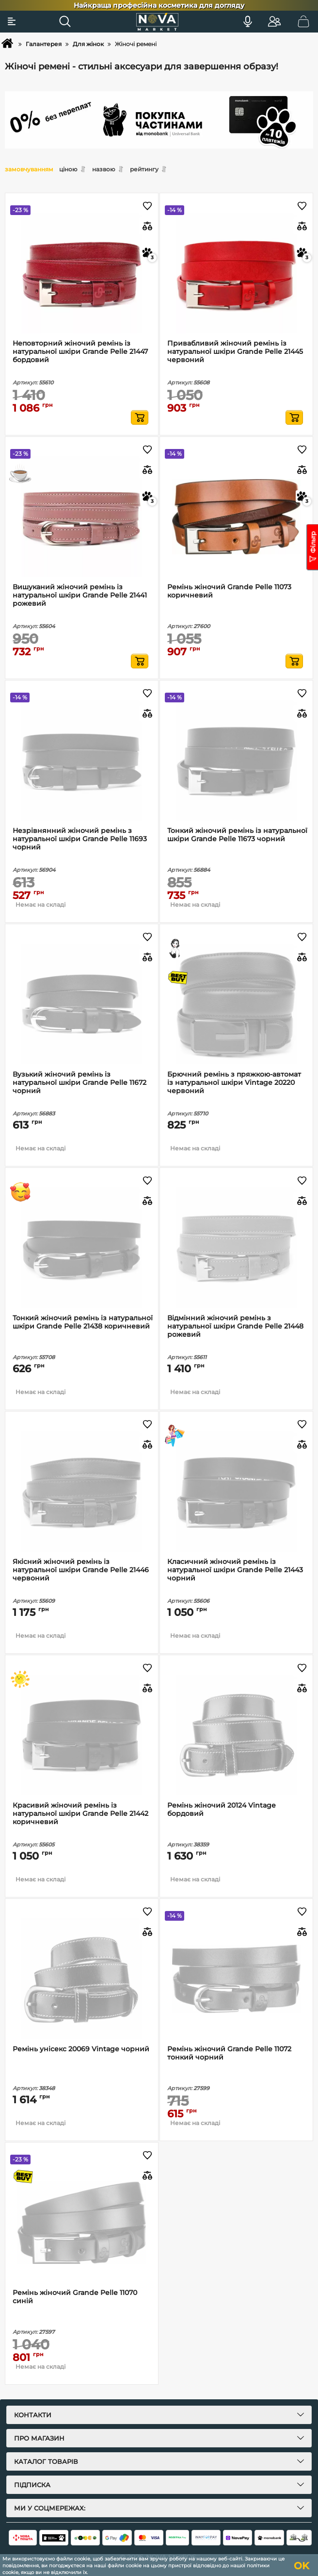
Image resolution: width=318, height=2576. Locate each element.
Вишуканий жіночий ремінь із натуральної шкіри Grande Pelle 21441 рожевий (80, 595)
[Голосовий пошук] (248, 21)
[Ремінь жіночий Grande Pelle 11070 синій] (81, 2222)
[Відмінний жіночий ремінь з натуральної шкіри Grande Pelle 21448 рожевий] (236, 1247)
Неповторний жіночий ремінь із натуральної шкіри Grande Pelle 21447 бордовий (80, 351)
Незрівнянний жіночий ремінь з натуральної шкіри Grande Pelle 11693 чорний (80, 839)
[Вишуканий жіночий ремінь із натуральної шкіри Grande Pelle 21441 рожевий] (81, 516)
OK (301, 2566)
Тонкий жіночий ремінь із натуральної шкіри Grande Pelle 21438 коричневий (83, 1322)
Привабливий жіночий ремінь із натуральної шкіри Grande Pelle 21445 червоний (235, 351)
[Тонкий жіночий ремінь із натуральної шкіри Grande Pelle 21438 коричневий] (81, 1247)
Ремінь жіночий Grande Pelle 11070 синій (75, 2297)
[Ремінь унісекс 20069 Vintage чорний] (81, 1978)
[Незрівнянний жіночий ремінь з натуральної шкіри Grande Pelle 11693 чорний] (81, 760)
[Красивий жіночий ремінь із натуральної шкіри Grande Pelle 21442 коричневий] (81, 1735)
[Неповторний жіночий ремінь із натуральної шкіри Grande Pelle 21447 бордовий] (81, 273)
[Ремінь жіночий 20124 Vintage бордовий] (236, 1735)
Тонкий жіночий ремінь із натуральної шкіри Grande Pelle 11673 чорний (237, 835)
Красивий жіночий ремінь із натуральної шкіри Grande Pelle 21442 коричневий (80, 1813)
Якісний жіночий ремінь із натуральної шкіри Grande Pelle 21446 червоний (81, 1570)
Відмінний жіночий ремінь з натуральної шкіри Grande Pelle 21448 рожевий (235, 1326)
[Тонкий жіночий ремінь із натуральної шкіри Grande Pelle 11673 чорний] (236, 760)
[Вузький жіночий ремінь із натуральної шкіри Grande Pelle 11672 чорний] (81, 1004)
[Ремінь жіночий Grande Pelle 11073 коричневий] (236, 516)
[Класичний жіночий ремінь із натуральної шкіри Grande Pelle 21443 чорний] (236, 1491)
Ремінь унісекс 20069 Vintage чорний (81, 2049)
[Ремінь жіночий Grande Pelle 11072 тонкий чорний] (236, 1978)
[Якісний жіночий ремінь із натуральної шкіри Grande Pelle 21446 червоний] (81, 1491)
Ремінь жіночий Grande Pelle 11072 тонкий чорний (229, 2053)
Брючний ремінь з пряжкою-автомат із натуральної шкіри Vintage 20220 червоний (234, 1082)
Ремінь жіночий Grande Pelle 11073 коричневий (229, 591)
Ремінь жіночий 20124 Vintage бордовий (221, 1809)
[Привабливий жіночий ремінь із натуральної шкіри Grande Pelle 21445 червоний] (236, 273)
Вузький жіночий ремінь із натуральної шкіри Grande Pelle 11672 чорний (79, 1082)
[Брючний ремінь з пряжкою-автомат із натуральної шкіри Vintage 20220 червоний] (236, 1004)
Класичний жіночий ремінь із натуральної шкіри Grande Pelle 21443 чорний (235, 1570)
